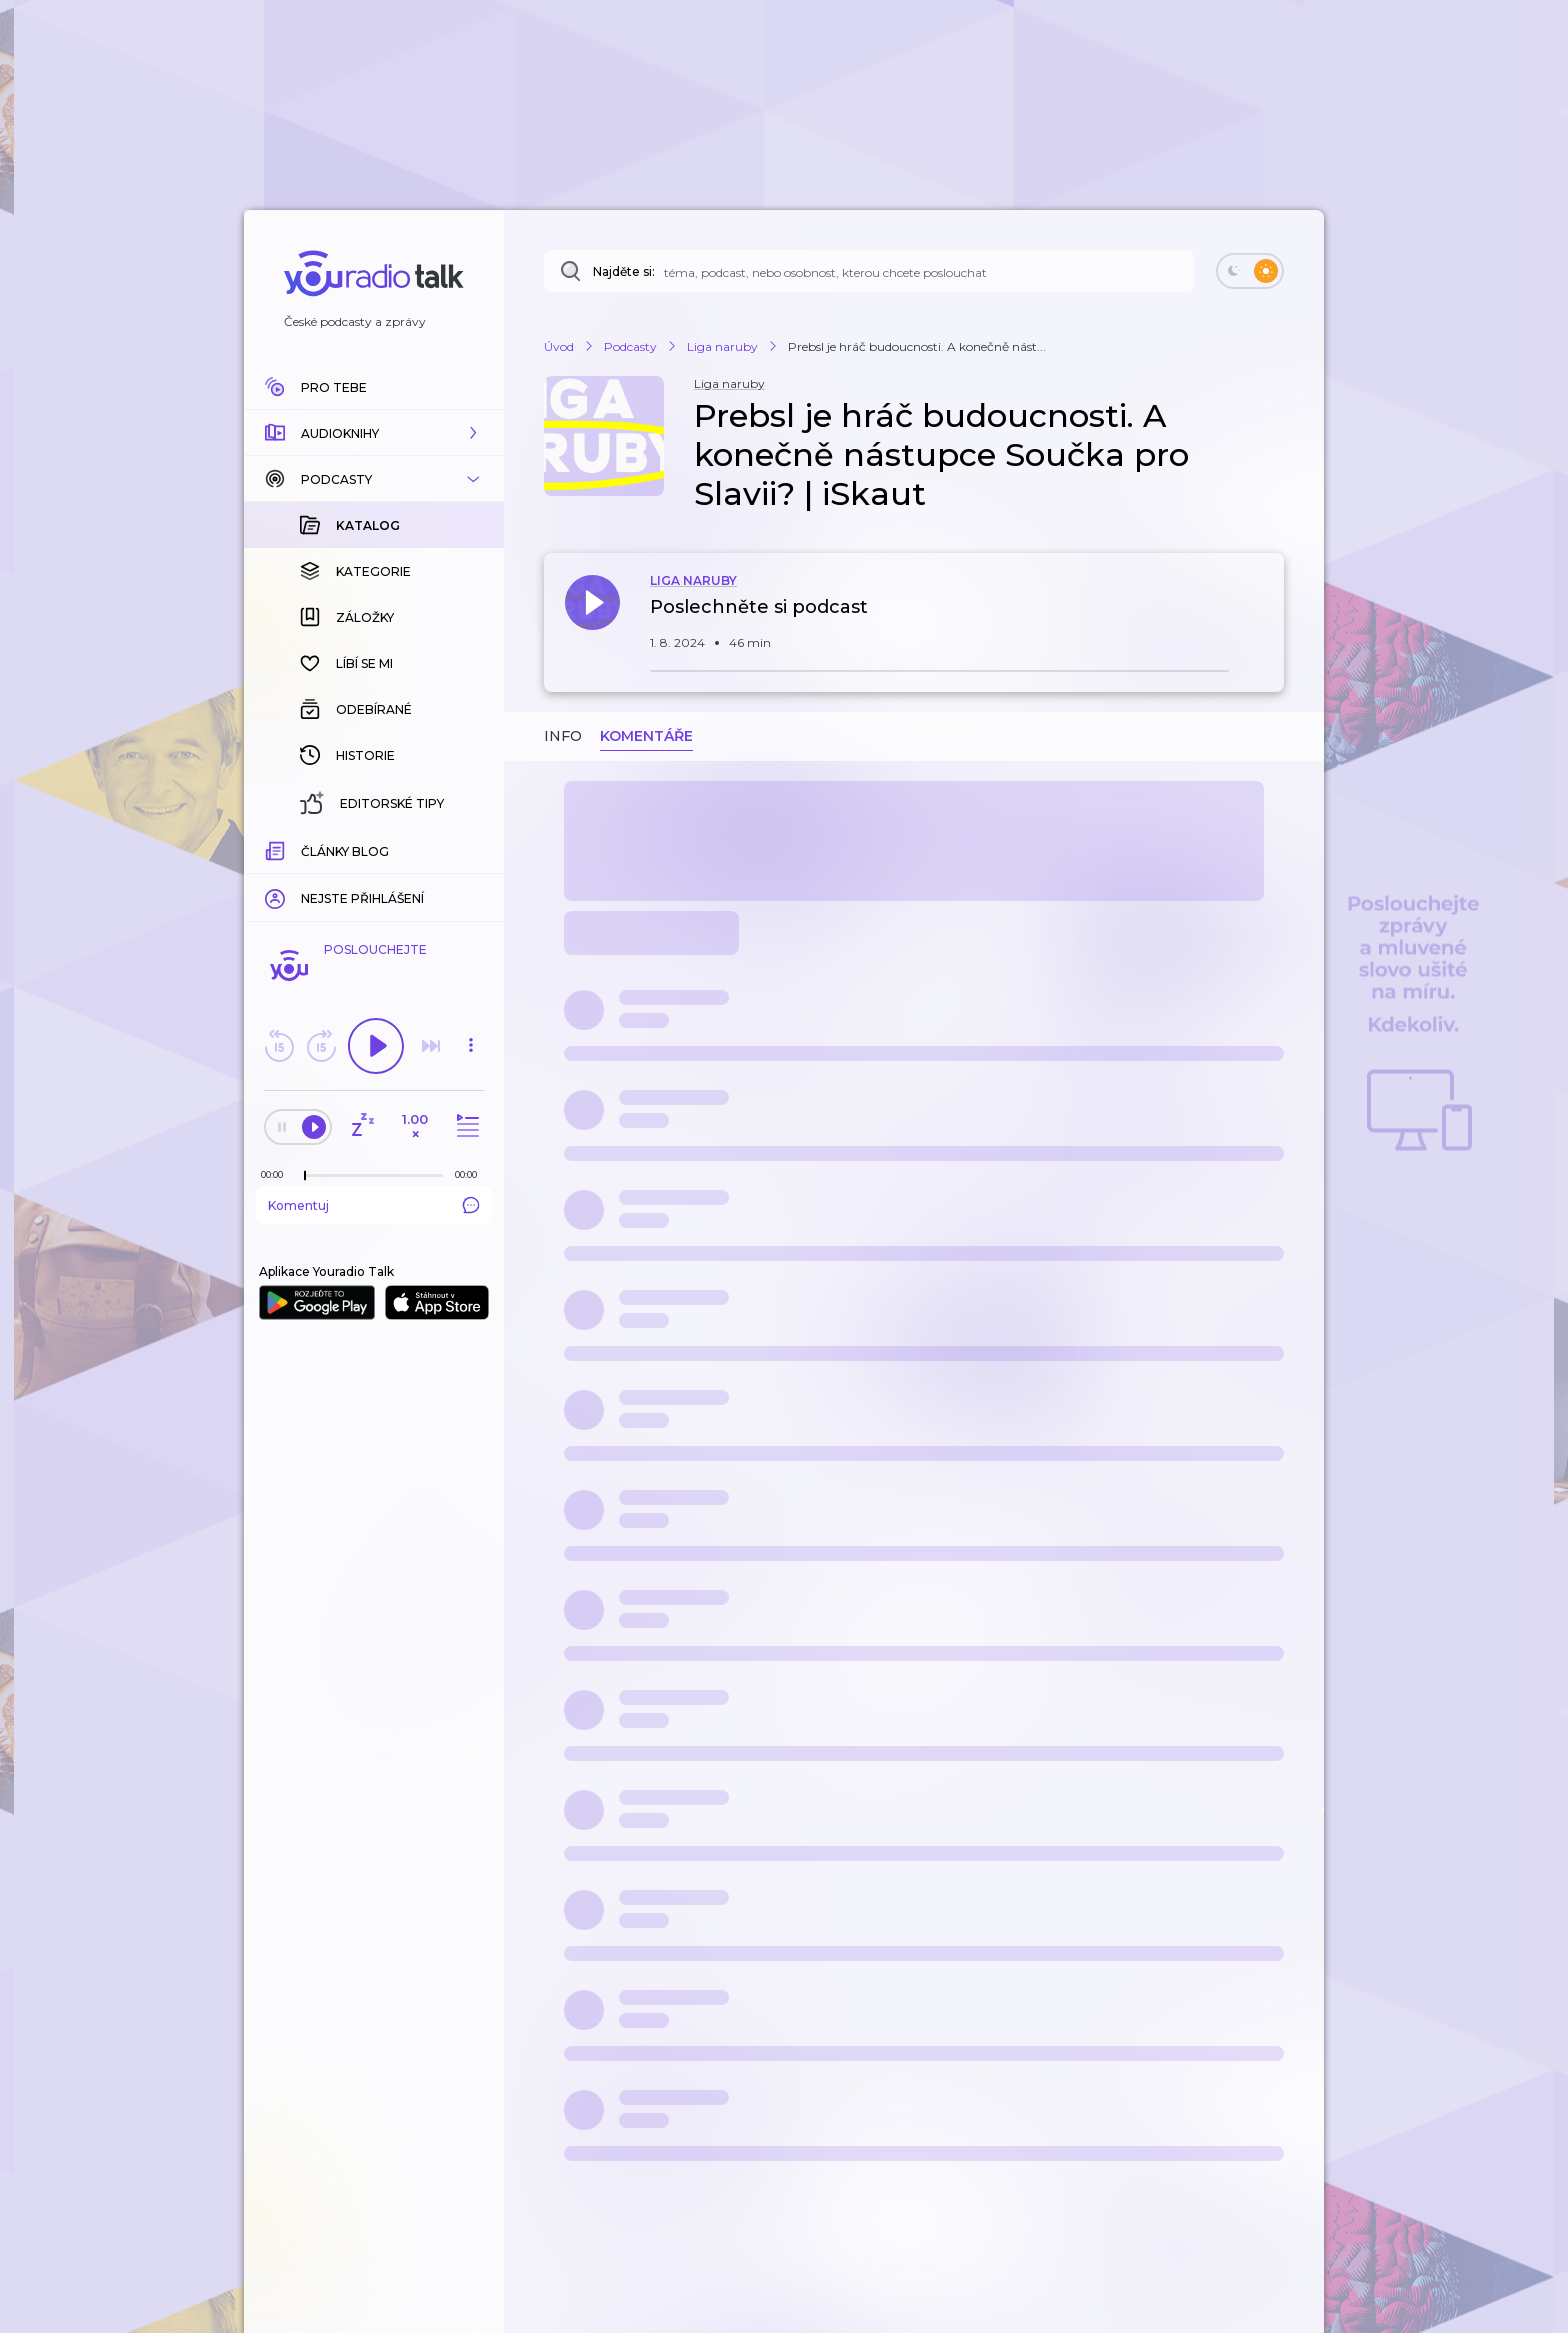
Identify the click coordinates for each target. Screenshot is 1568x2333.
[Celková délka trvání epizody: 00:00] (471, 1174)
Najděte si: (624, 271)
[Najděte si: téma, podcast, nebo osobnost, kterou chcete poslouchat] (869, 271)
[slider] (305, 1176)
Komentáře (646, 736)
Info (563, 736)
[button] (374, 433)
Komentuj (374, 1205)
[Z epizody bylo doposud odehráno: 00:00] (277, 1174)
